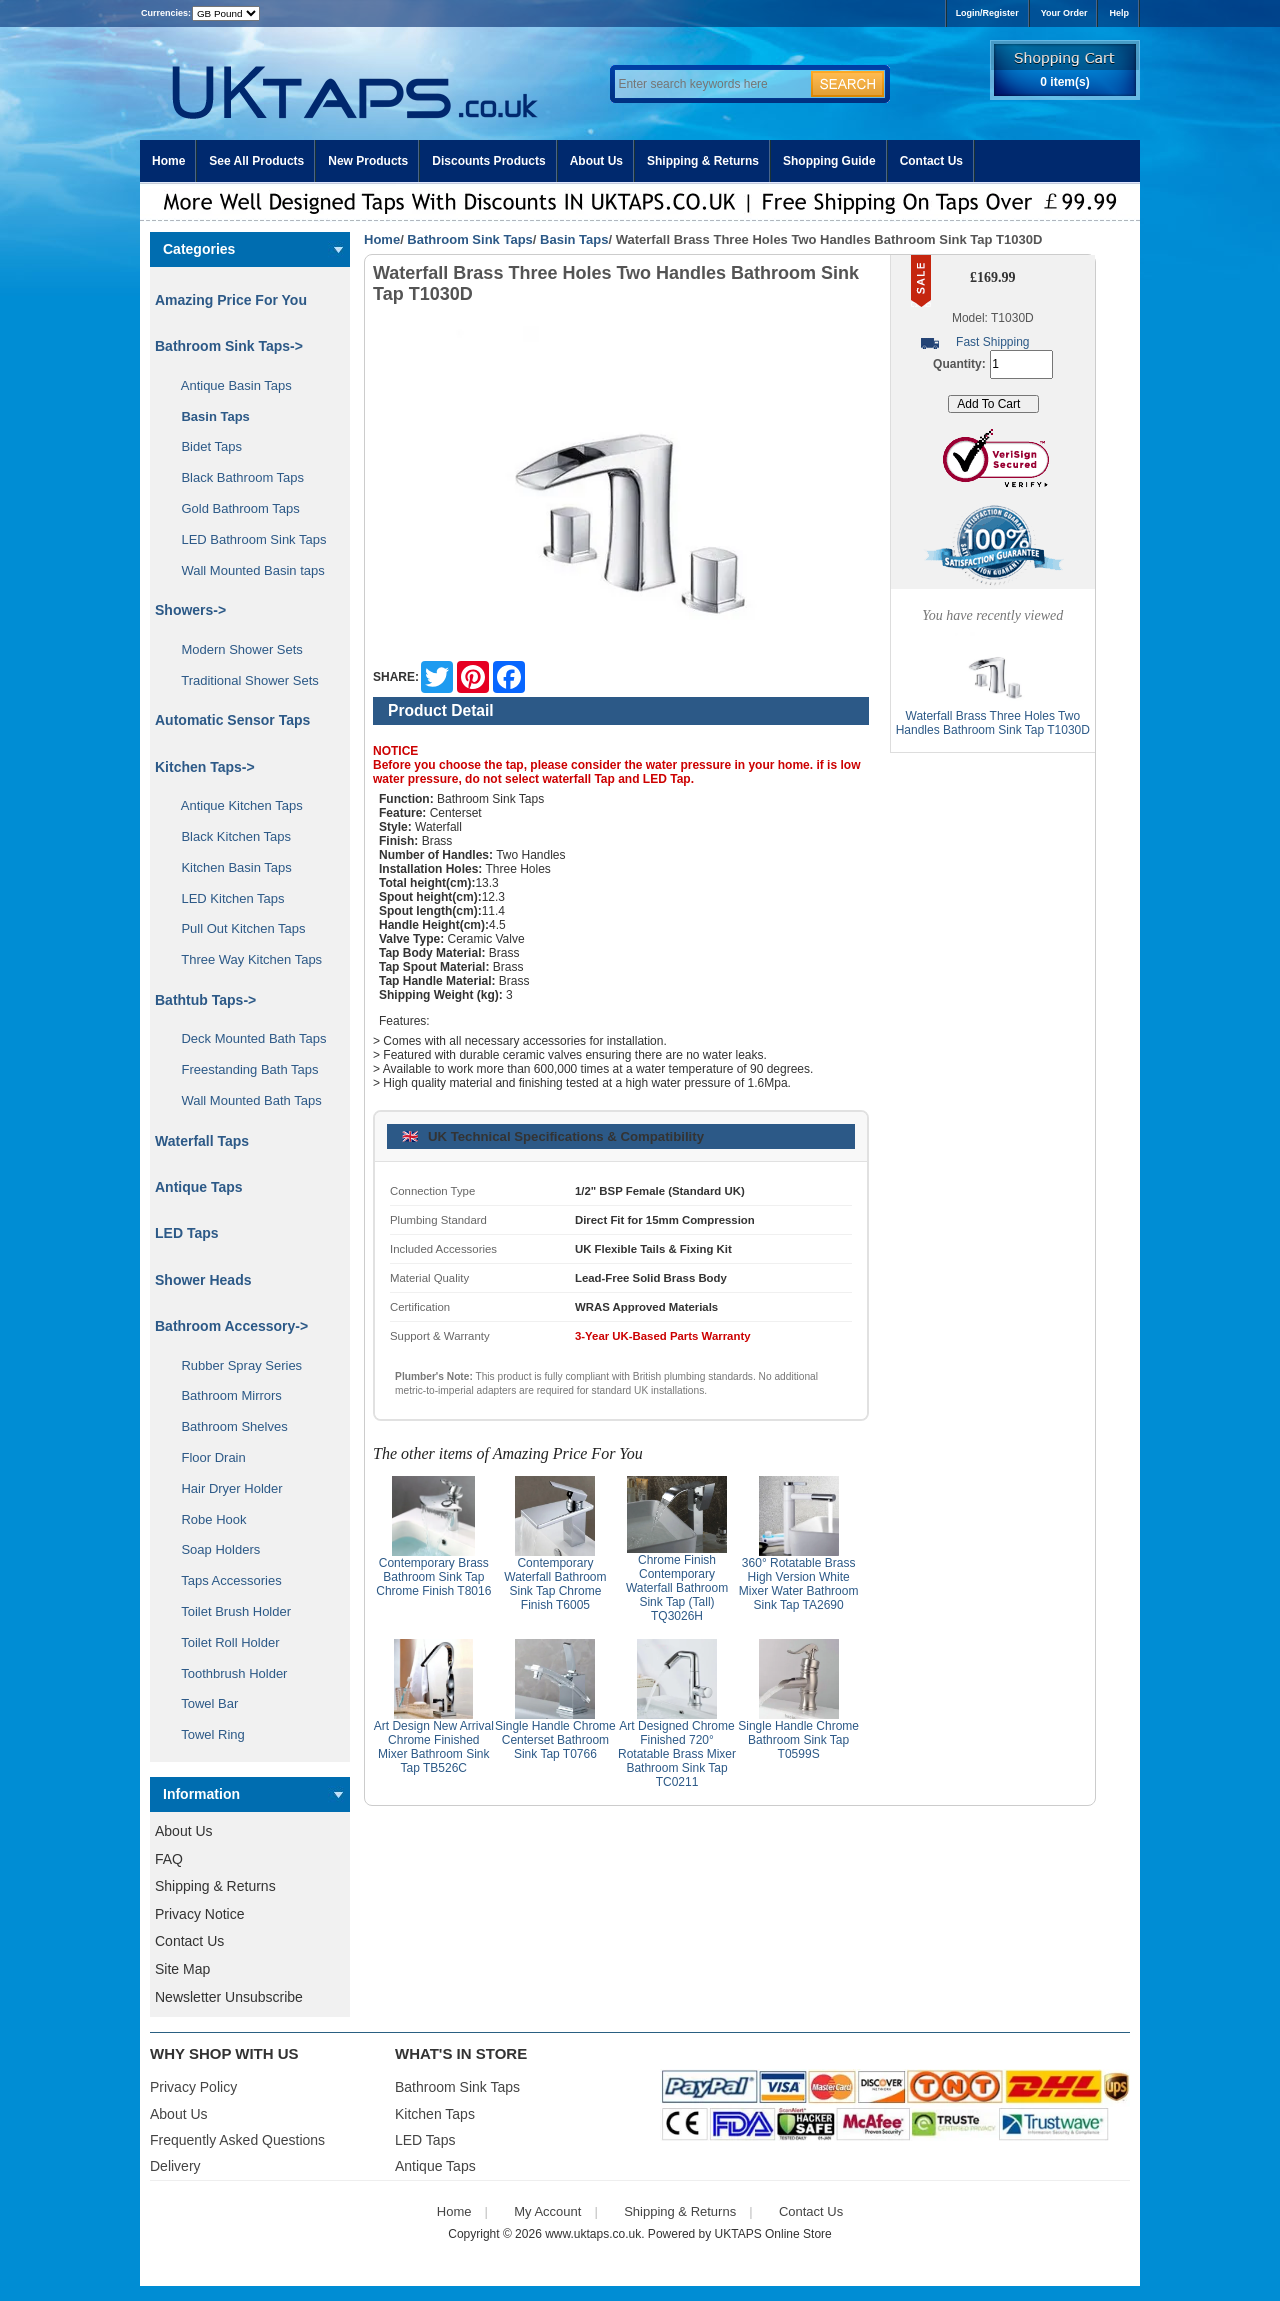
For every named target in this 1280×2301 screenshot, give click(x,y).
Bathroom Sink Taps (469, 239)
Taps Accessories (224, 1580)
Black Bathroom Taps (235, 477)
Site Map (182, 1969)
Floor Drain (206, 1457)
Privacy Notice (199, 1914)
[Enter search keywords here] (710, 84)
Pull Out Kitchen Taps (236, 928)
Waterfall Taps (202, 1141)
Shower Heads (203, 1280)
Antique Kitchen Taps (235, 805)
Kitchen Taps (435, 2114)
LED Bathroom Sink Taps (246, 539)
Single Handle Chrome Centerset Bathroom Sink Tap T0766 (555, 1740)
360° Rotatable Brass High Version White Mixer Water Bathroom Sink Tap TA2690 (799, 1584)
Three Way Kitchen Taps (244, 959)
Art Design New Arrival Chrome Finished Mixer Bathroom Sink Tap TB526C (434, 1747)
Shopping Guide (829, 161)
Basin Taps (574, 239)
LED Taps (187, 1233)
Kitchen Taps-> (205, 767)
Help (1119, 13)
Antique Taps (199, 1187)
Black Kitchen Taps (229, 836)
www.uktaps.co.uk (593, 2234)
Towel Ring (206, 1734)
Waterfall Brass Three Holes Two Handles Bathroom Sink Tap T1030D (993, 723)
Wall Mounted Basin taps (246, 570)
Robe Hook (207, 1519)
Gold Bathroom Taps (233, 508)
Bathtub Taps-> (205, 1000)
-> (229, 346)
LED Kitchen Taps (226, 898)
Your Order (1064, 13)
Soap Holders (213, 1549)
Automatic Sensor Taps (232, 720)
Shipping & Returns (703, 161)
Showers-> (190, 610)
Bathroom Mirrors (224, 1395)
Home (168, 161)
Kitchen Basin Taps (229, 867)
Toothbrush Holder (227, 1673)
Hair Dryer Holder (225, 1488)
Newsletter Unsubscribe (229, 1997)
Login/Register (987, 13)
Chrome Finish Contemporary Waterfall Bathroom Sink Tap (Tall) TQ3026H (677, 1588)
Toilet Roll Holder (223, 1642)
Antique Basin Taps (229, 385)
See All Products (256, 161)
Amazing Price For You (231, 300)
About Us (596, 161)
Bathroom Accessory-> (231, 1326)
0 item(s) (1064, 82)
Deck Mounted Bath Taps (246, 1038)
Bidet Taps (204, 446)
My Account (547, 2211)
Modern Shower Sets (235, 649)
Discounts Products (488, 161)
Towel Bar (202, 1703)
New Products (368, 161)
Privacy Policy (193, 2087)
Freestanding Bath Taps (243, 1069)
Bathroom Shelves (227, 1426)
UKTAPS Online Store (773, 2234)
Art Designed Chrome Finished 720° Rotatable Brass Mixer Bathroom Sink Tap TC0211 (677, 1754)
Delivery (175, 2166)
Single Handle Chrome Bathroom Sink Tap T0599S (798, 1740)
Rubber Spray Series (234, 1365)
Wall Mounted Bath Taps (244, 1100)
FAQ (169, 1859)
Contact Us (931, 161)
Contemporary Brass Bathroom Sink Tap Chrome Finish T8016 (433, 1577)
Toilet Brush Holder (229, 1611)
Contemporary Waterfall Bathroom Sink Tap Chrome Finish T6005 (555, 1584)
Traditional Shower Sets (243, 680)
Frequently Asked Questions (237, 2140)
